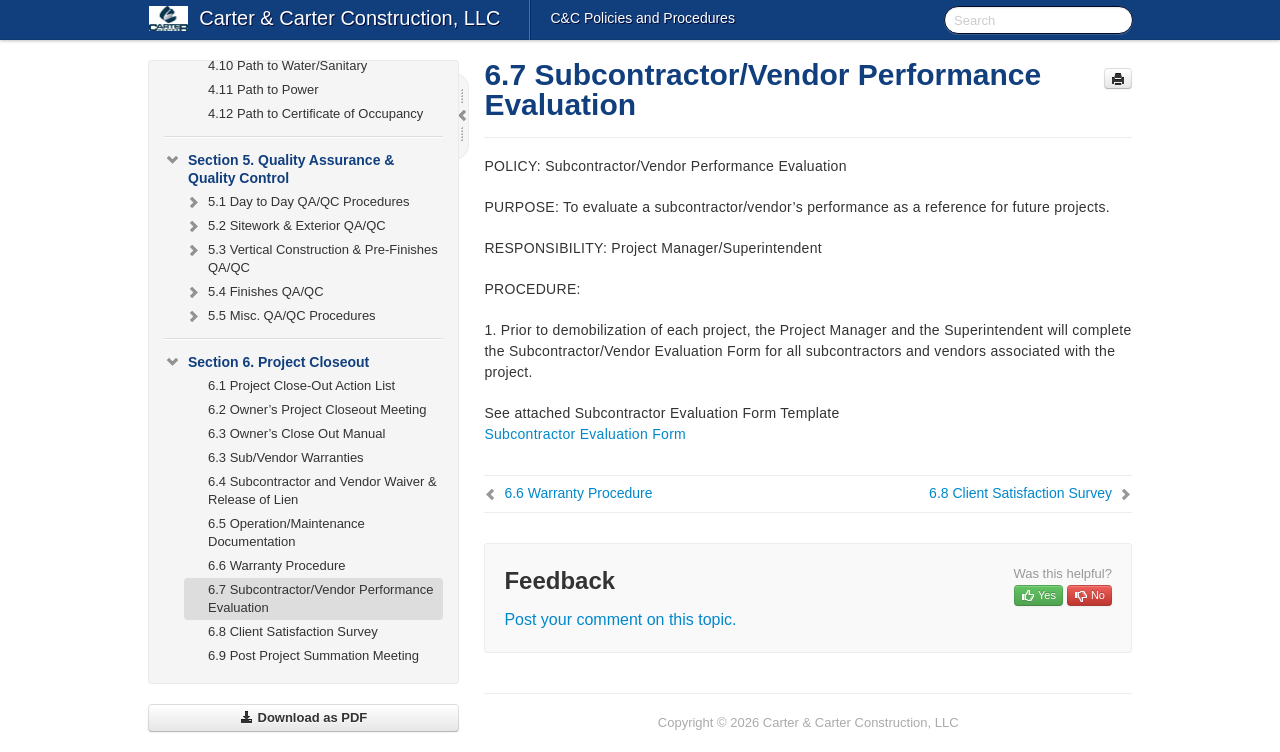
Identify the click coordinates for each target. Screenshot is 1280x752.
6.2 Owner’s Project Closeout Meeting (317, 409)
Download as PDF (303, 717)
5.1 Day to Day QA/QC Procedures (297, 202)
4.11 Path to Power (263, 89)
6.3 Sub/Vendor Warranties (286, 457)
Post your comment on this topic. (620, 619)
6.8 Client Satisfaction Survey (293, 631)
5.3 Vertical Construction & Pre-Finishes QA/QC (311, 256)
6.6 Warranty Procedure (277, 565)
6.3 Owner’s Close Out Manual (296, 433)
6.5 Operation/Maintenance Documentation (286, 532)
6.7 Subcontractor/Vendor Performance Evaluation (320, 598)
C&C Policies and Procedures (642, 18)
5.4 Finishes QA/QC (254, 292)
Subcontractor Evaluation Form (585, 434)
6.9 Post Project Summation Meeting (313, 655)
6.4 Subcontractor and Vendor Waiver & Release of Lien (322, 490)
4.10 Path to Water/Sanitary (287, 65)
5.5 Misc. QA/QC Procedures (280, 316)
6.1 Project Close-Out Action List (301, 385)
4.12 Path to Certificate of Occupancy (315, 113)
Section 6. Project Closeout (266, 362)
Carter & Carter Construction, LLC (349, 18)
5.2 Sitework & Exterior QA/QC (285, 226)
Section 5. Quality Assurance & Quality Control (279, 167)
